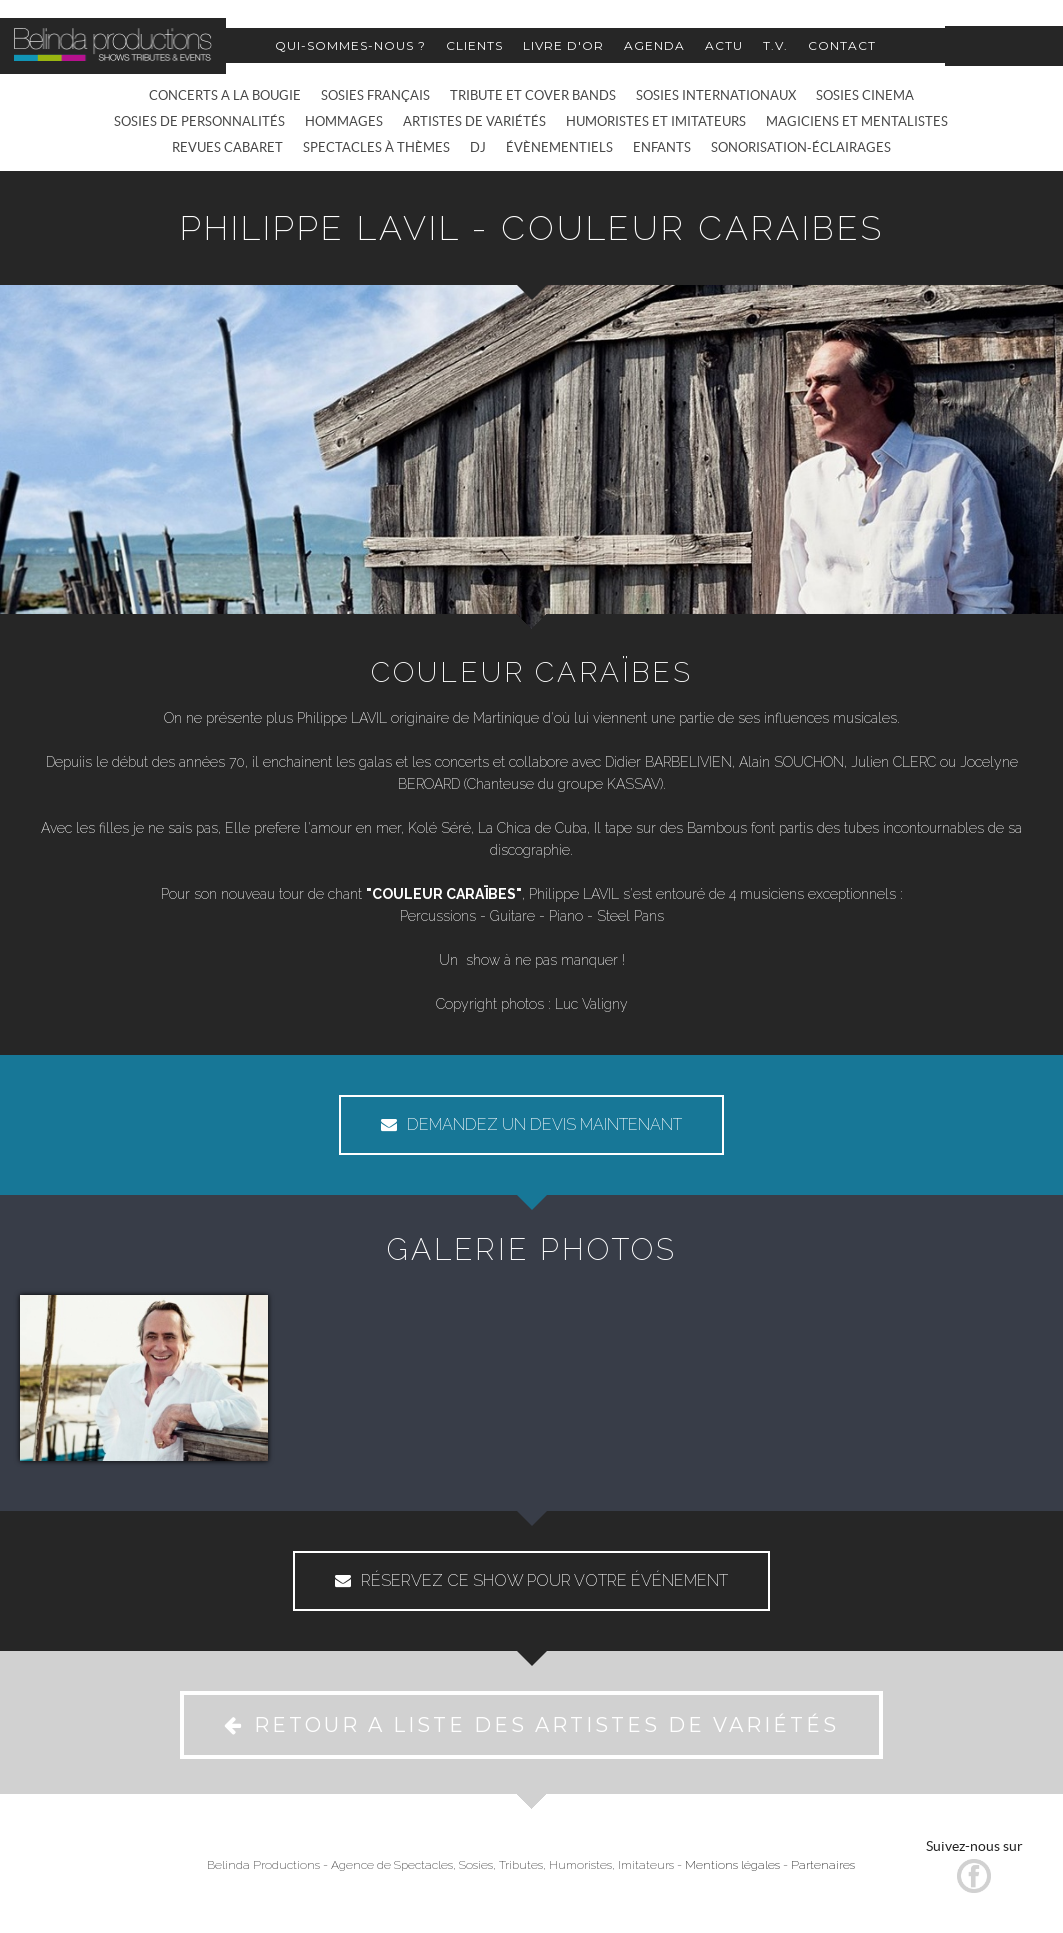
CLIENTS (474, 45)
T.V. (775, 45)
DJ (478, 147)
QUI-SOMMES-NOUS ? (350, 45)
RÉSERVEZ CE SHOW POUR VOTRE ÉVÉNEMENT (531, 1580)
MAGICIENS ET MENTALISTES (857, 121)
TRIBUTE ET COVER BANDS (533, 95)
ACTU (724, 45)
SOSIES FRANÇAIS (375, 95)
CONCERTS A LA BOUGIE (225, 95)
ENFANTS (662, 147)
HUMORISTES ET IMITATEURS (656, 121)
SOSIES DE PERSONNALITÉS (199, 121)
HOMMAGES (344, 121)
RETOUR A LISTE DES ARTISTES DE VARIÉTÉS (531, 1725)
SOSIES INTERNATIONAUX (716, 95)
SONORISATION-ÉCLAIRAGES (801, 147)
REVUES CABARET (227, 147)
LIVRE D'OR (563, 45)
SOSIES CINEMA (865, 95)
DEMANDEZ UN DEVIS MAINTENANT (531, 1124)
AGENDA (654, 45)
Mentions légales (732, 1865)
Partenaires (823, 1865)
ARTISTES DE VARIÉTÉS (474, 121)
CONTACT (842, 45)
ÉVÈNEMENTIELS (559, 147)
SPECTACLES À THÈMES (376, 147)
